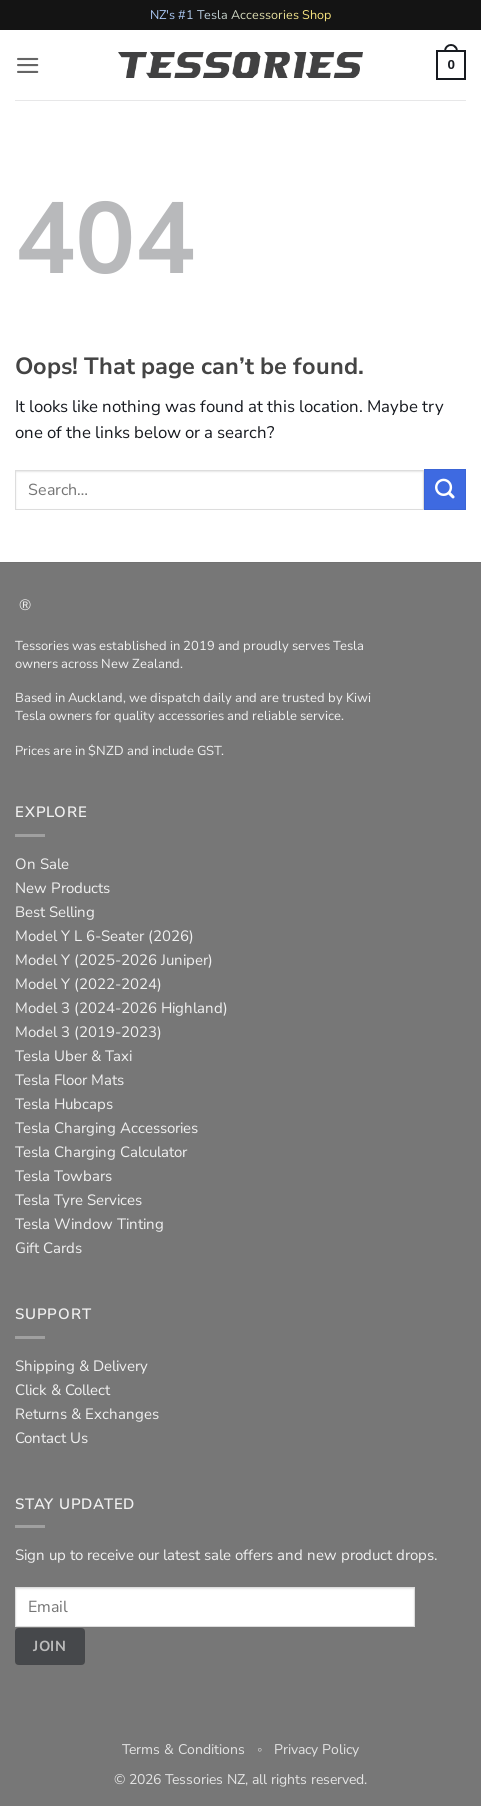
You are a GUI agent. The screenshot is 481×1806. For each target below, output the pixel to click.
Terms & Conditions (183, 1749)
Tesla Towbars (63, 1176)
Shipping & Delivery (81, 1366)
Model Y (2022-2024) (88, 984)
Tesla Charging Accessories (106, 1128)
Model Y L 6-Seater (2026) (104, 936)
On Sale (42, 864)
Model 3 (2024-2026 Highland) (121, 1008)
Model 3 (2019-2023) (88, 1032)
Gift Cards (48, 1248)
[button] (28, 65)
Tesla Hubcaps (64, 1104)
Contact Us (51, 1438)
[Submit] (445, 489)
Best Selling (55, 912)
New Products (62, 888)
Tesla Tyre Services (78, 1200)
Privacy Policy (316, 1749)
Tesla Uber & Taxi (73, 1056)
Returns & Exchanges (87, 1414)
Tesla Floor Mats (69, 1080)
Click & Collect (62, 1390)
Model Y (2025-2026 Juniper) (114, 960)
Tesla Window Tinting (89, 1224)
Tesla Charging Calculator (101, 1152)
